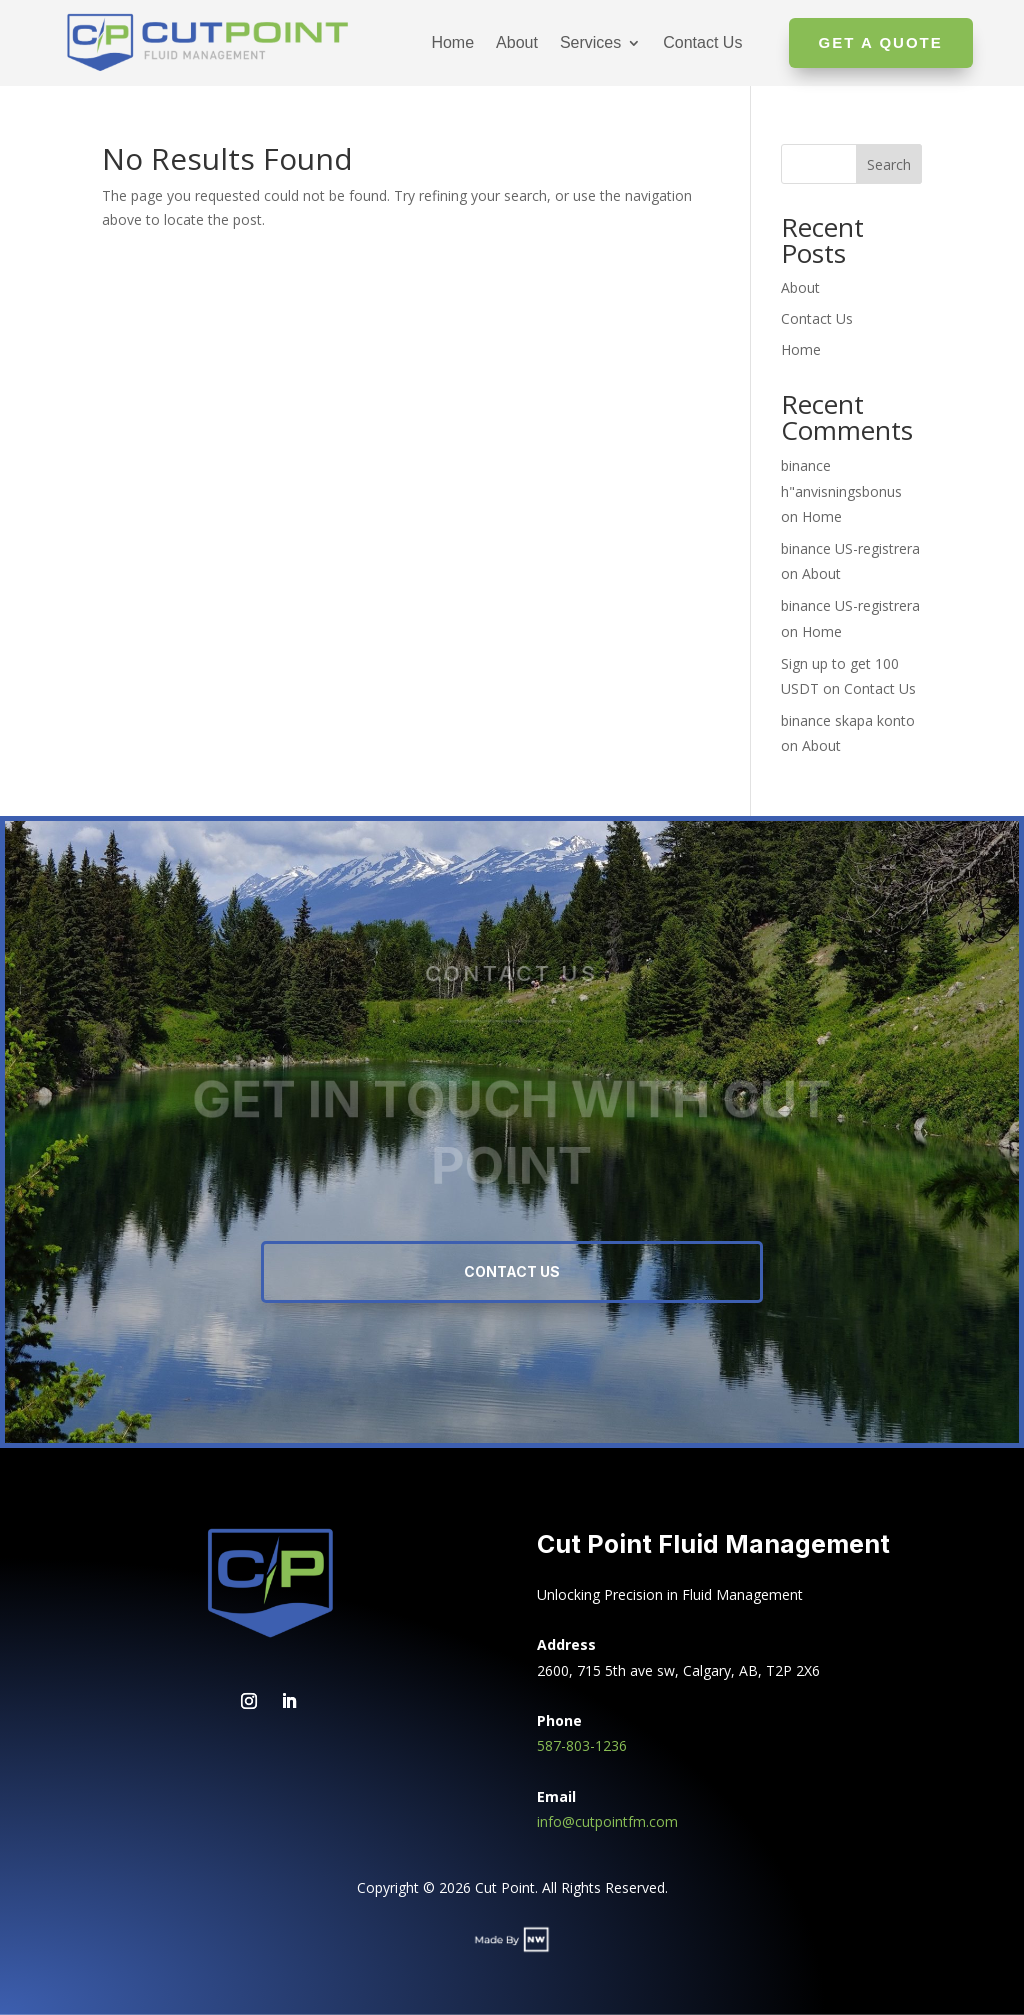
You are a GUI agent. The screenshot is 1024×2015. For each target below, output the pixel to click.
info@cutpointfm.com (607, 1821)
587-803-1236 (582, 1745)
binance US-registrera (850, 548)
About (517, 42)
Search (889, 164)
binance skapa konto (848, 720)
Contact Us (702, 42)
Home (452, 42)
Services (590, 42)
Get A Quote (881, 42)
